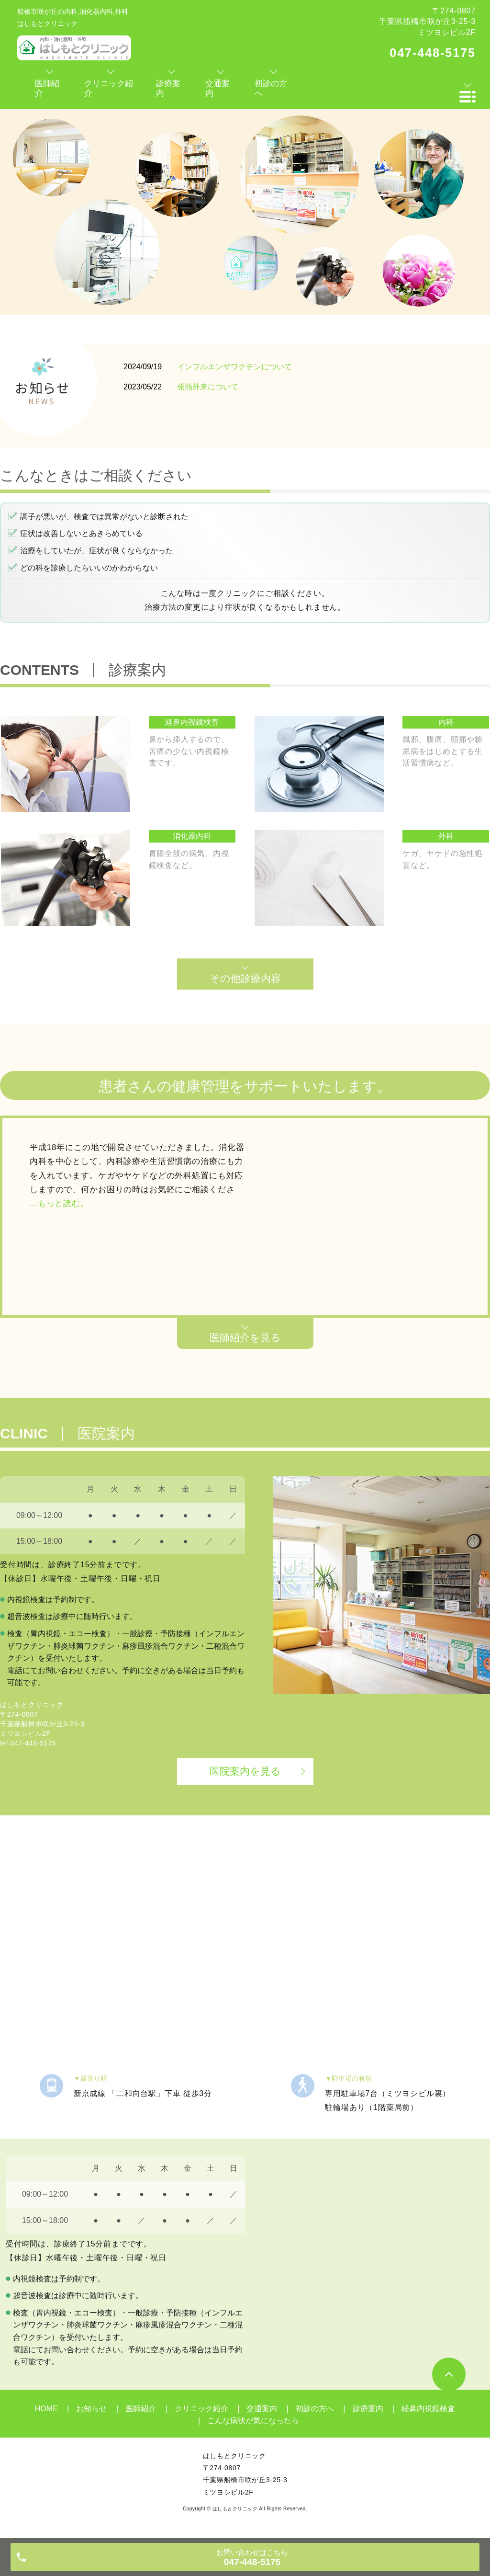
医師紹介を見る (245, 1337)
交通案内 (261, 2409)
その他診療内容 (245, 978)
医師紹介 (140, 2409)
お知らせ (91, 2409)
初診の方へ (315, 2409)
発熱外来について (207, 387)
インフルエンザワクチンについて (234, 367)
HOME (46, 2409)
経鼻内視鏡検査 (428, 2409)
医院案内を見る (245, 1771)
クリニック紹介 (201, 2409)
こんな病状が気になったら (253, 2420)
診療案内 (368, 2409)
